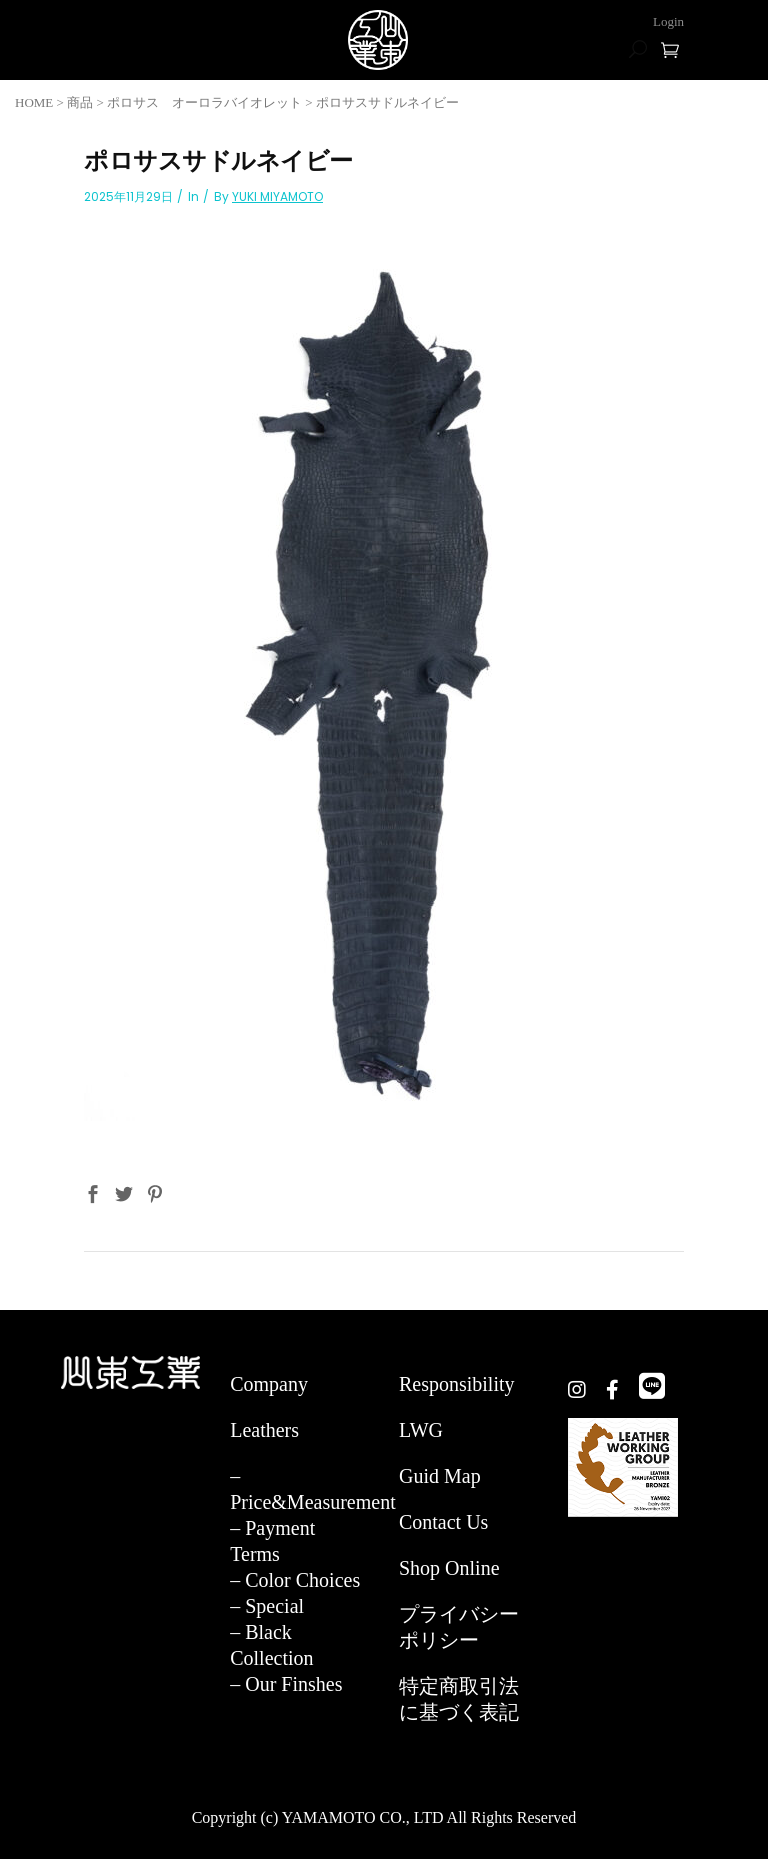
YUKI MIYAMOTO (277, 196)
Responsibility (457, 1384)
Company (269, 1384)
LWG (421, 1430)
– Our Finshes (286, 1684)
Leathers (264, 1430)
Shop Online (449, 1568)
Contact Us (443, 1522)
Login (668, 21)
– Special (267, 1606)
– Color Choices (295, 1580)
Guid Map (440, 1476)
